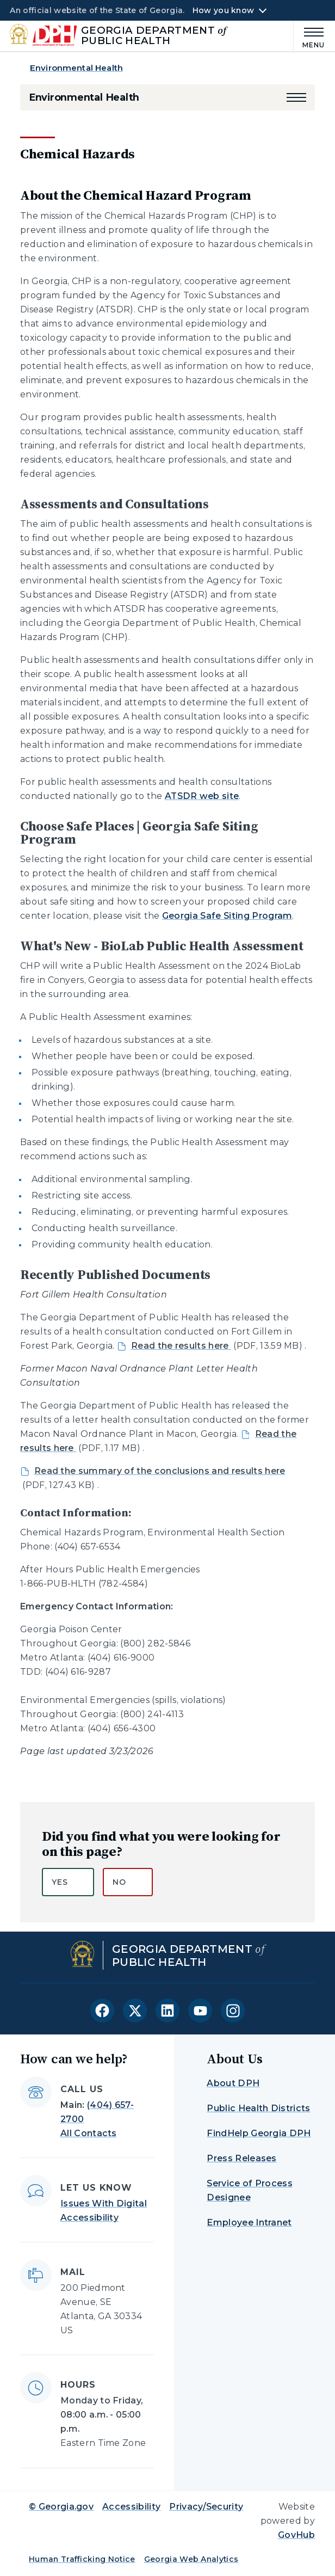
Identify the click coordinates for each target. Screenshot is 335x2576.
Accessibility (131, 2506)
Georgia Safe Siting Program (227, 916)
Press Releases (241, 2158)
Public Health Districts (258, 2108)
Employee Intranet (249, 2222)
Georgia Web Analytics (191, 2559)
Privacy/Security (206, 2506)
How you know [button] (223, 10)
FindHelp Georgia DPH (259, 2133)
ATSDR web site (202, 796)
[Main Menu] (309, 36)
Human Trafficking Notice (82, 2559)
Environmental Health (76, 68)
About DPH (233, 2083)
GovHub (296, 2535)
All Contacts (88, 2133)
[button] (296, 97)
